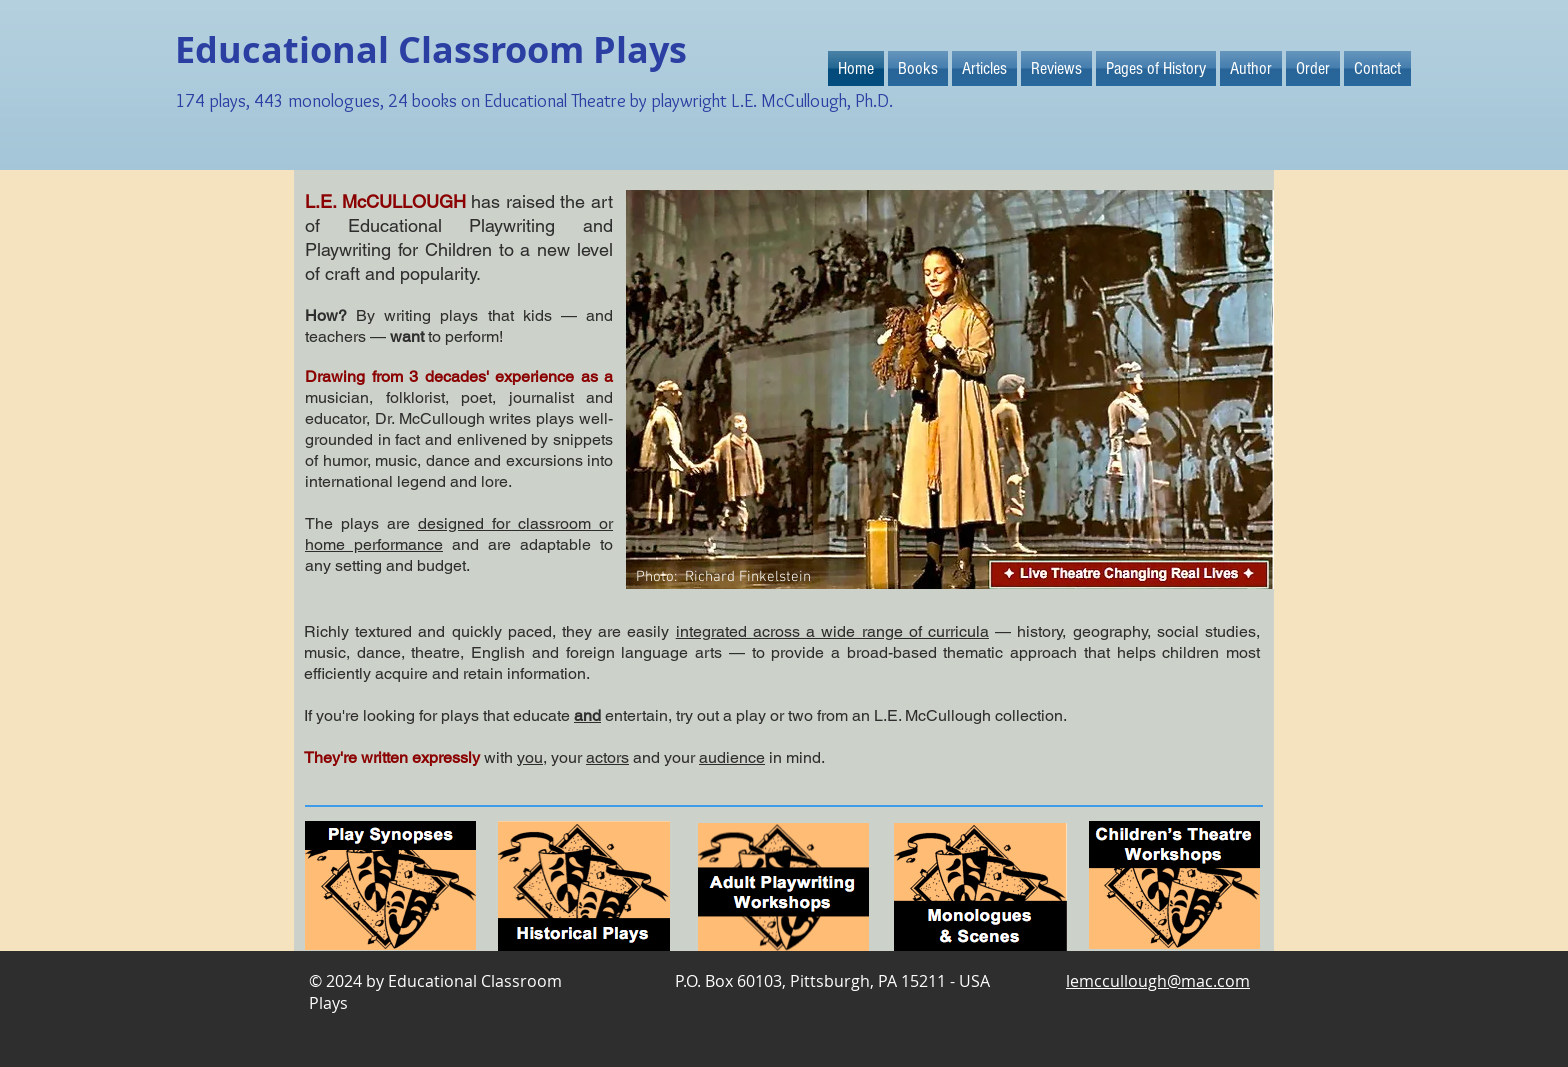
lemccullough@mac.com (1158, 981)
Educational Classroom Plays (431, 49)
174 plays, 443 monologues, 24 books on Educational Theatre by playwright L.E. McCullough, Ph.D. (534, 101)
